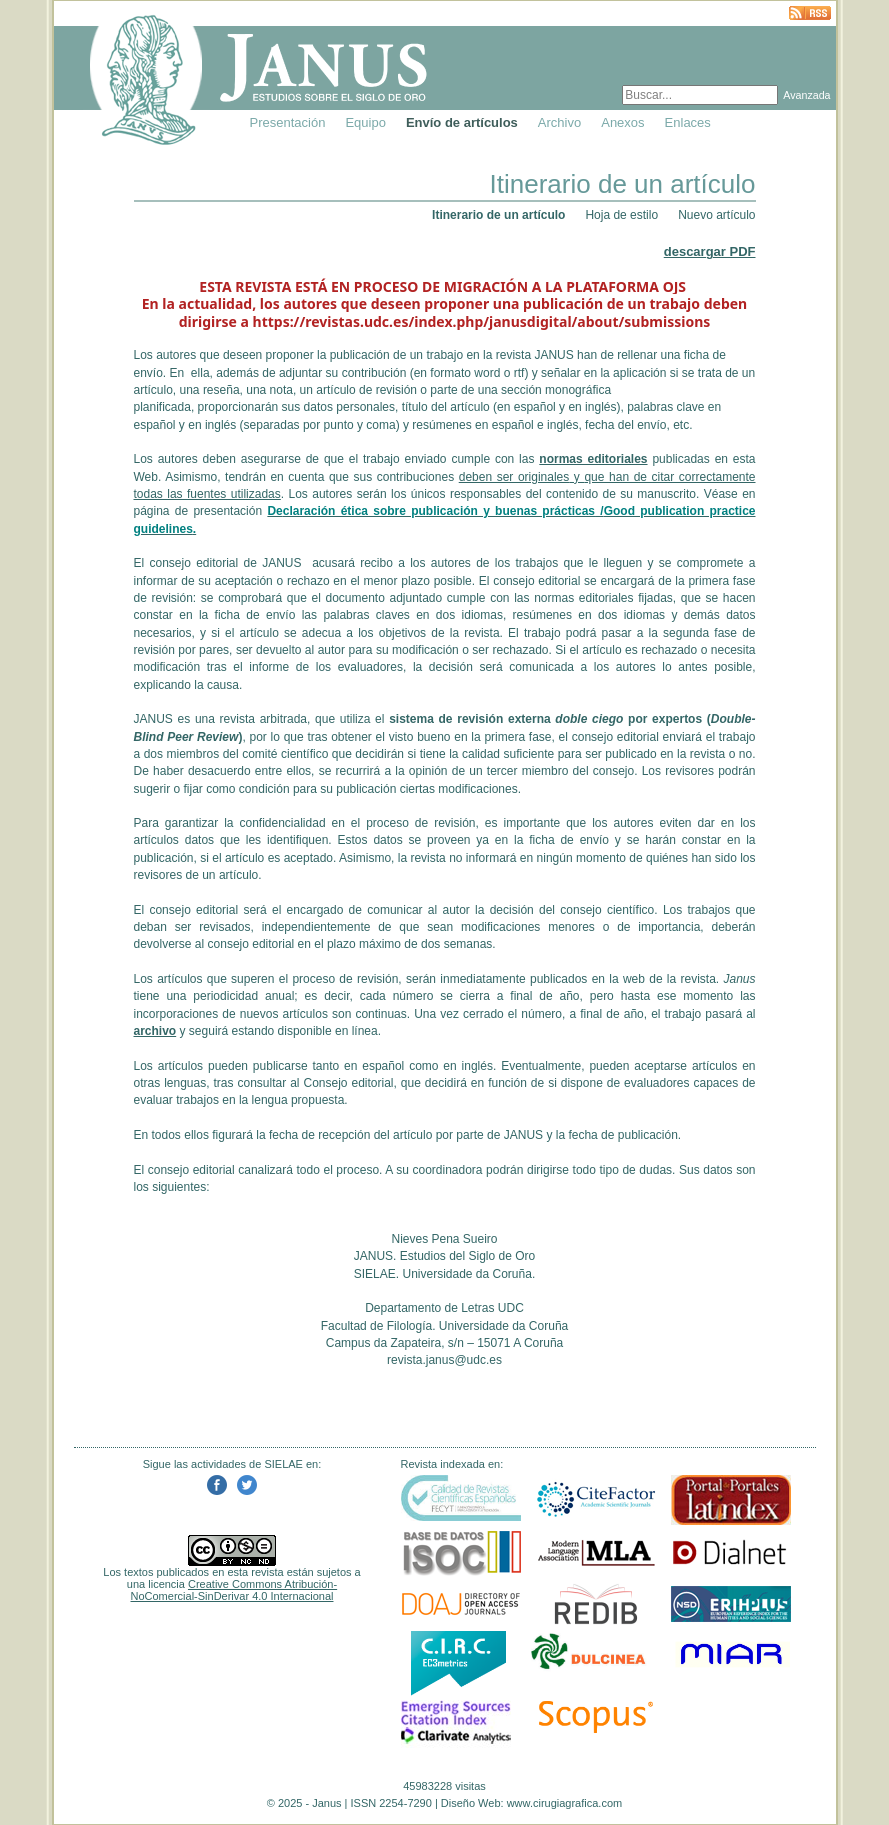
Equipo (365, 122)
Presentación (288, 122)
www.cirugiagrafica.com (565, 1803)
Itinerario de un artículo (498, 215)
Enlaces (688, 122)
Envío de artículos (462, 122)
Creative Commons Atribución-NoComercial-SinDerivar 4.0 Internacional (234, 1590)
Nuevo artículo (716, 215)
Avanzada (806, 95)
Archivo (559, 122)
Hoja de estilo (621, 215)
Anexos (622, 122)
